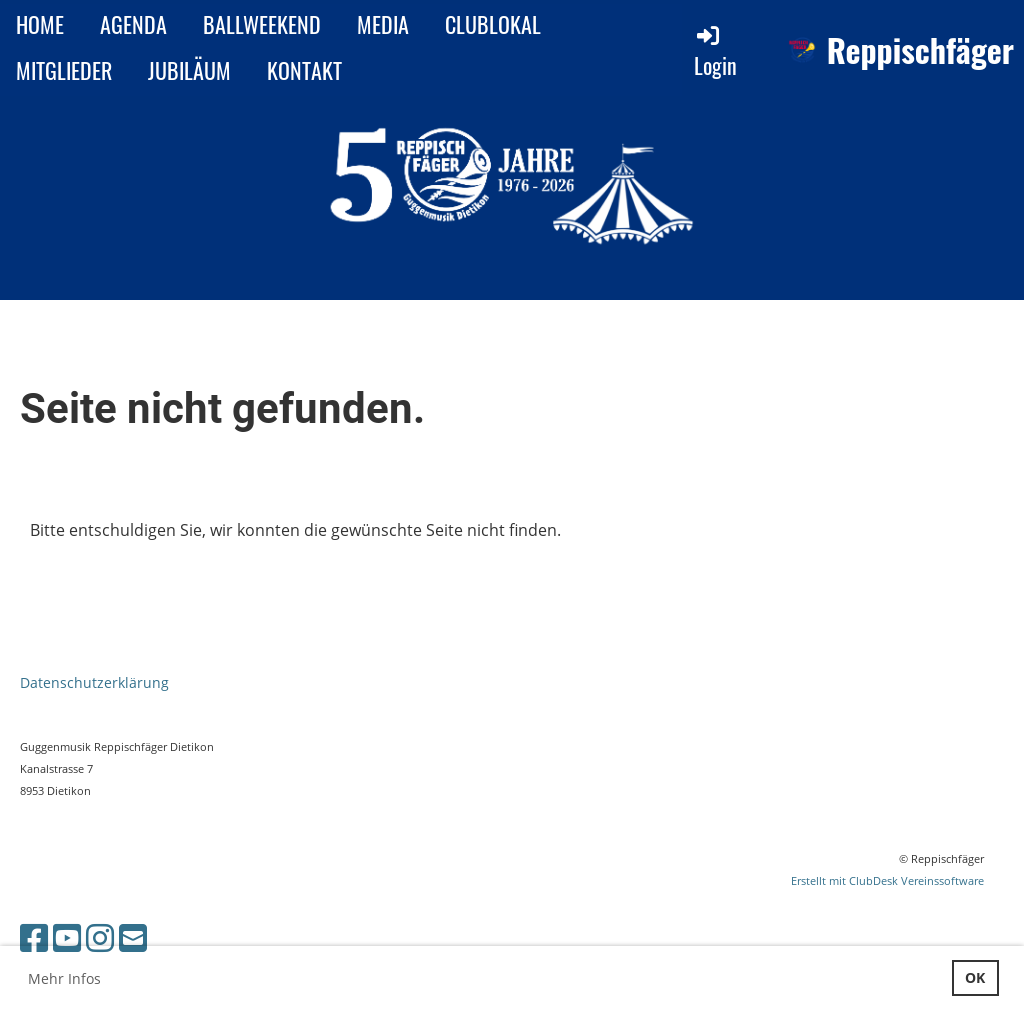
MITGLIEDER (64, 70)
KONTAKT (304, 70)
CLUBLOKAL (493, 24)
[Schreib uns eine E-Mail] (133, 937)
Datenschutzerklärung (94, 682)
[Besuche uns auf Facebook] (34, 937)
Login (715, 51)
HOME (40, 24)
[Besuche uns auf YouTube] (67, 937)
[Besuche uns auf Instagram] (100, 937)
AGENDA (133, 24)
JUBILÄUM (189, 70)
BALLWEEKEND (262, 24)
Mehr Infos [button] (64, 978)
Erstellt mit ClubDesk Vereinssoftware (887, 880)
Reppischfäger (920, 50)
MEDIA (383, 24)
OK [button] (975, 977)
